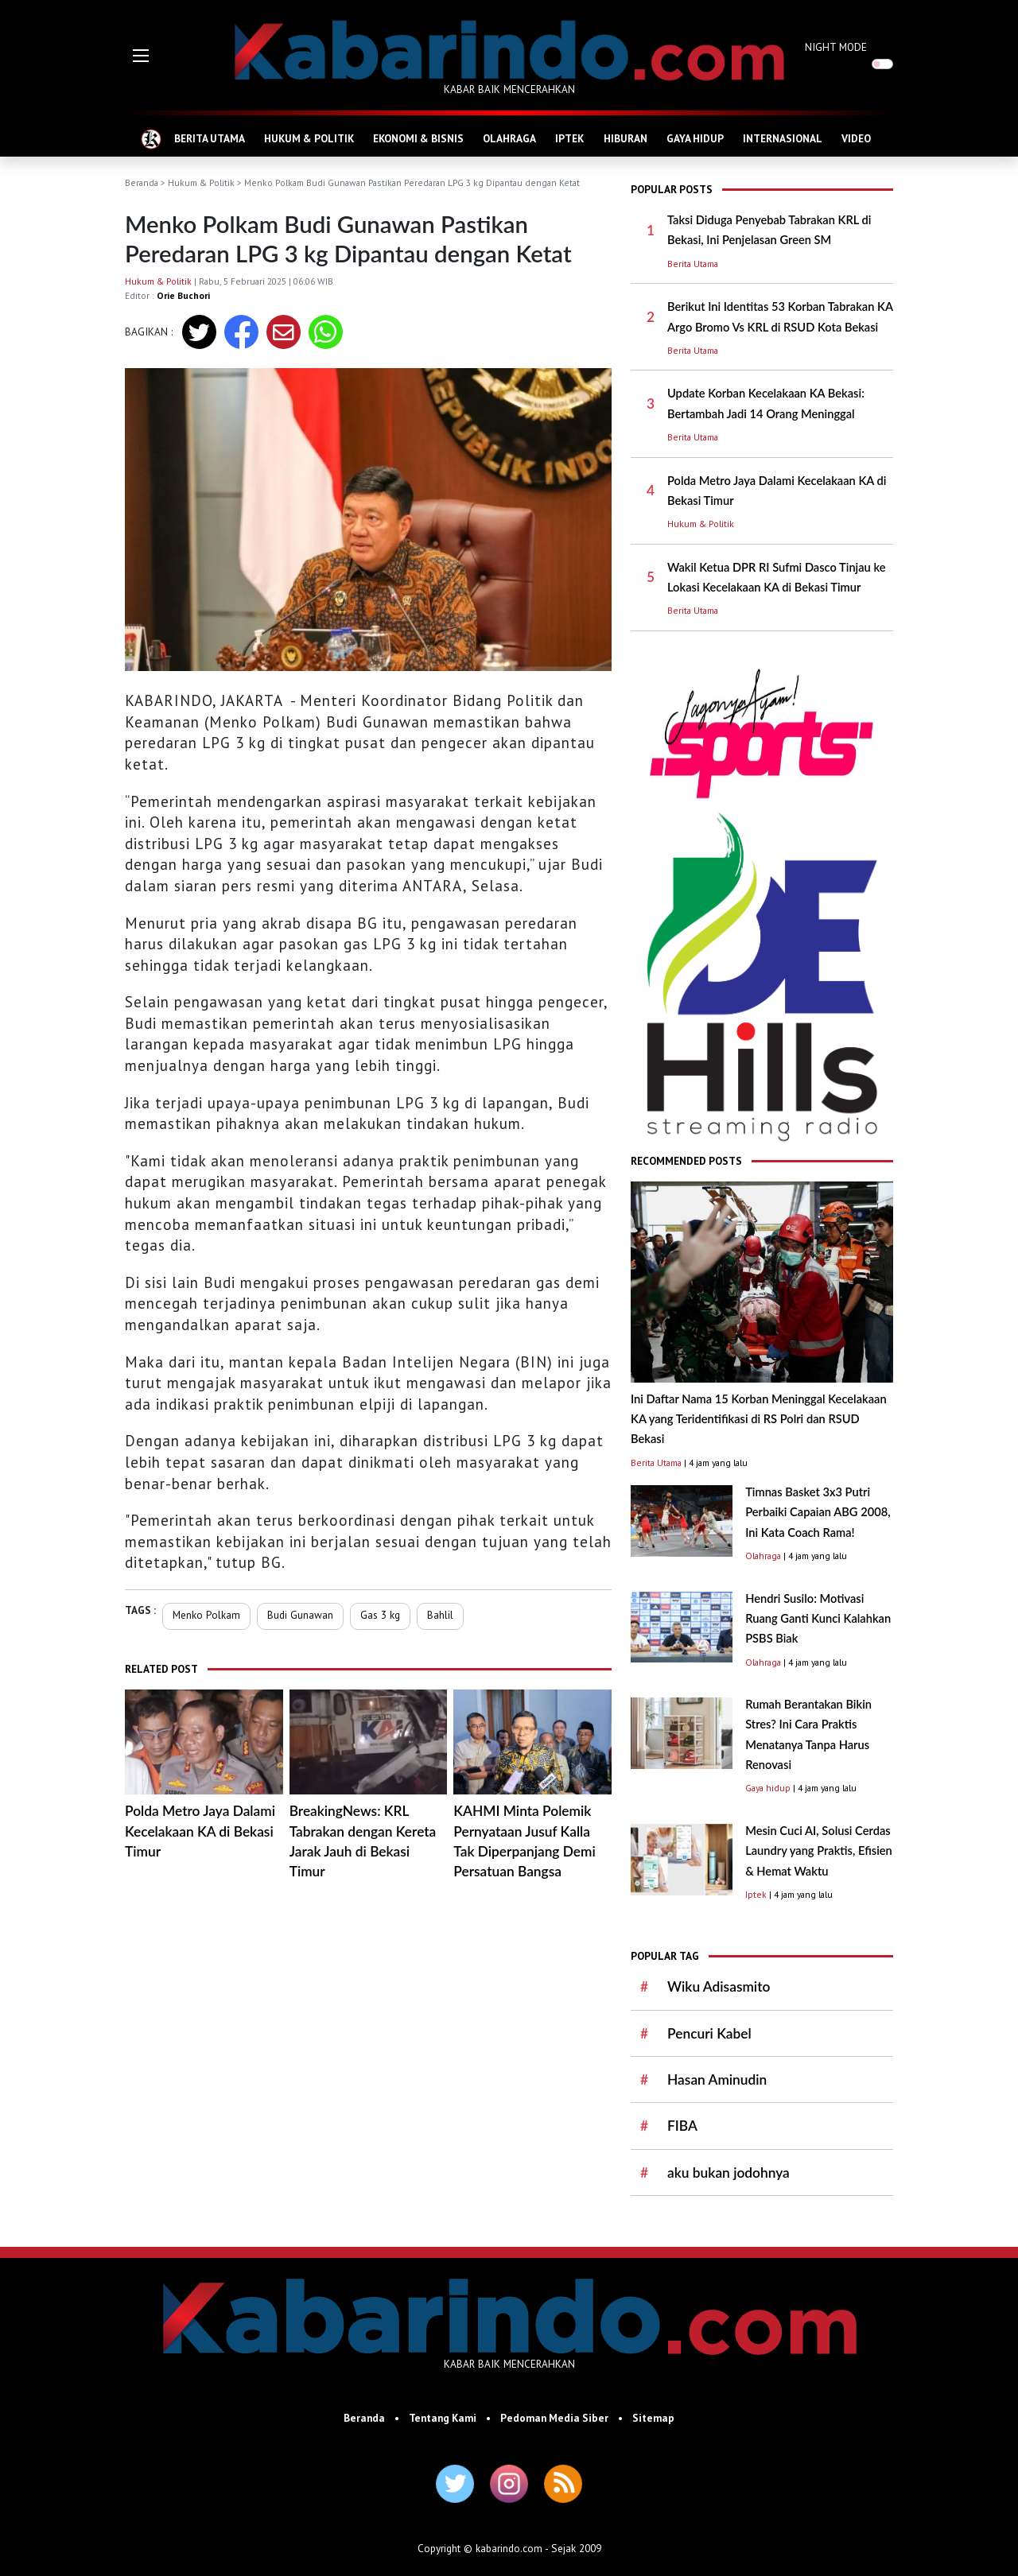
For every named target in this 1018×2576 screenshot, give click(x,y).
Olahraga (763, 1556)
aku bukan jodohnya (728, 2172)
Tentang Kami (442, 2418)
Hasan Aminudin (717, 2079)
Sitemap (653, 2418)
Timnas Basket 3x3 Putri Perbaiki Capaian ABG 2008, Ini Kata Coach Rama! (817, 1512)
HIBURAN (625, 138)
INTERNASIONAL (782, 138)
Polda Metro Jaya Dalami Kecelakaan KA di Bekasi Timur (200, 1831)
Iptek (756, 1894)
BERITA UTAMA (209, 138)
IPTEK (569, 138)
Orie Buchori (183, 295)
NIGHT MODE (836, 47)
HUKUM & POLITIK (309, 138)
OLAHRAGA (509, 138)
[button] (141, 56)
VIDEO (856, 138)
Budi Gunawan (300, 1615)
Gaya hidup (768, 1788)
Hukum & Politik (201, 182)
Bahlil (440, 1615)
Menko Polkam (206, 1615)
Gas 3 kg (380, 1615)
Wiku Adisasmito (718, 1986)
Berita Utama (692, 264)
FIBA (682, 2125)
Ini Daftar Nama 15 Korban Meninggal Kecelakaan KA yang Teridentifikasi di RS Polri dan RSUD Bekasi (759, 1419)
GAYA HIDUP (695, 138)
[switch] (882, 64)
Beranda (141, 182)
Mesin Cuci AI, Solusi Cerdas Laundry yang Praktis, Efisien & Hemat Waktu (818, 1851)
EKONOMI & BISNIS (418, 138)
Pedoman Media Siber (554, 2418)
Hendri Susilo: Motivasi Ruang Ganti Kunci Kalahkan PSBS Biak (818, 1619)
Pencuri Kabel (709, 2033)
